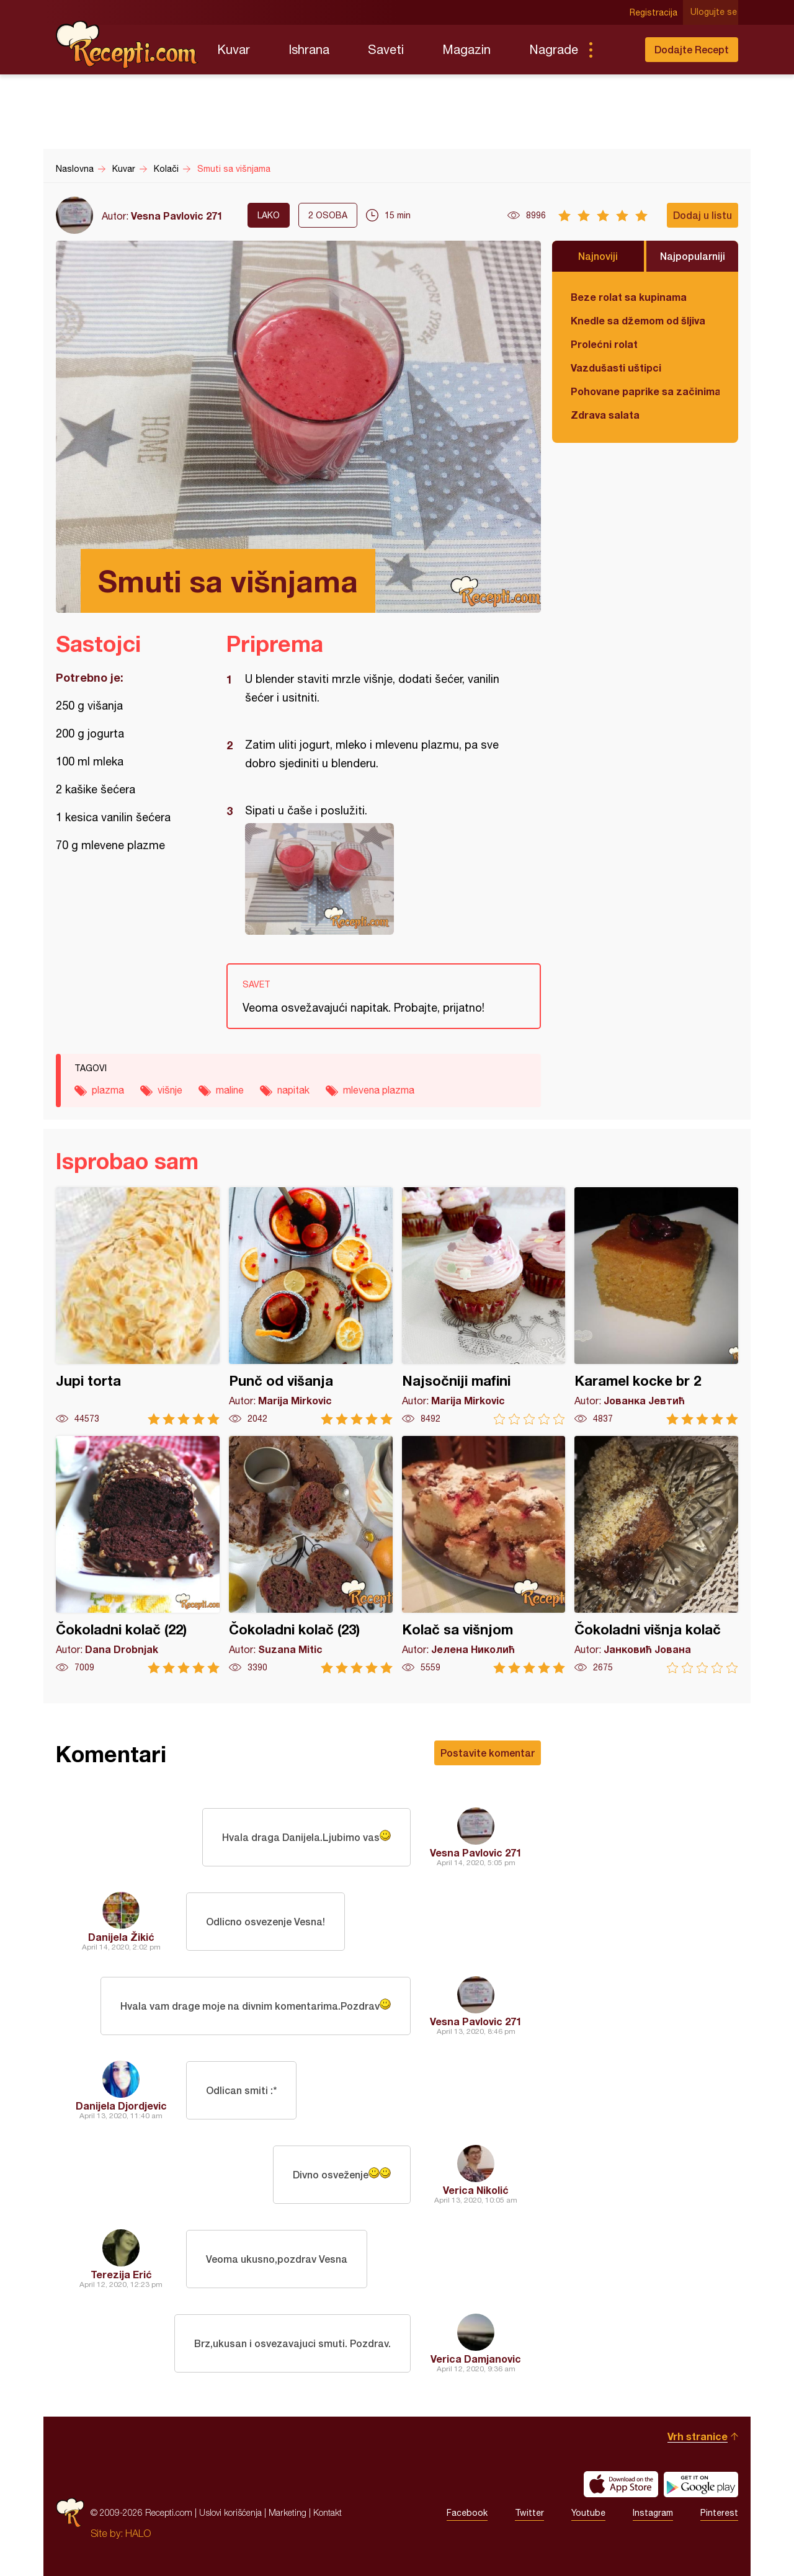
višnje (170, 1089)
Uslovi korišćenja (230, 2512)
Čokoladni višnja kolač (656, 1555)
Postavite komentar (487, 1752)
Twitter (529, 2513)
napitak (293, 1089)
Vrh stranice (697, 2436)
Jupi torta (138, 1306)
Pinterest (719, 2513)
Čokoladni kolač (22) (138, 1555)
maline (230, 1089)
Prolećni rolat (604, 344)
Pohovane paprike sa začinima (645, 391)
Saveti (386, 49)
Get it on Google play (701, 2484)
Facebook (467, 2513)
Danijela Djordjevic (121, 2105)
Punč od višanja (311, 1306)
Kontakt (327, 2512)
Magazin (466, 49)
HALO (138, 2533)
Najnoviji (598, 256)
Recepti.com (127, 44)
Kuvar (233, 49)
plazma (108, 1089)
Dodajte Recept (691, 49)
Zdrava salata (605, 415)
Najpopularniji (692, 256)
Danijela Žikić (121, 1937)
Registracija (655, 12)
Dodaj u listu (702, 215)
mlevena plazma (378, 1089)
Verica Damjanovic (475, 2358)
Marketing (287, 2512)
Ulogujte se (715, 12)
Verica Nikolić (476, 2190)
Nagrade (553, 49)
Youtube (588, 2513)
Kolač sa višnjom (484, 1555)
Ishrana (308, 49)
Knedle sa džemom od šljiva (638, 320)
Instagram (653, 2513)
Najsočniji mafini (484, 1306)
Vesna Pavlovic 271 (177, 215)
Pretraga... (615, 49)
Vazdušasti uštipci (616, 367)
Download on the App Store (621, 2484)
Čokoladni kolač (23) (311, 1555)
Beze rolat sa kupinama (629, 297)
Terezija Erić (121, 2274)
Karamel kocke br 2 (656, 1306)
